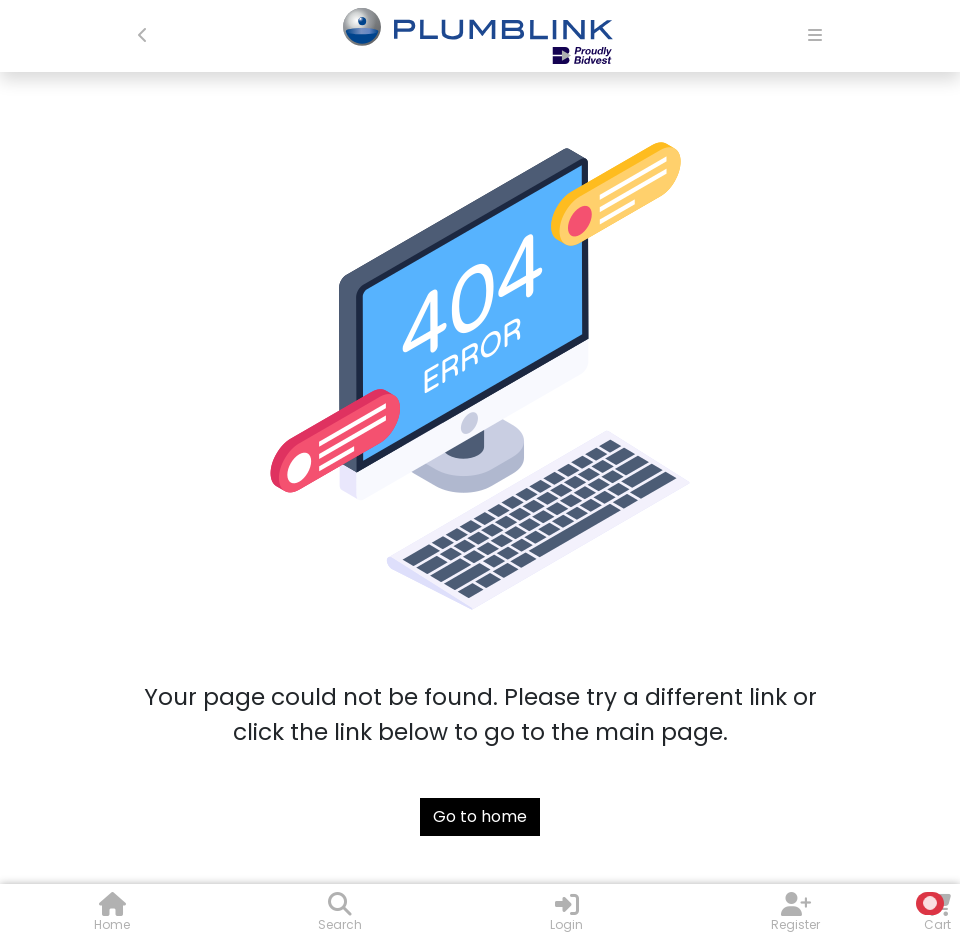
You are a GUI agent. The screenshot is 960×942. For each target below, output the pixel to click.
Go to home (480, 816)
